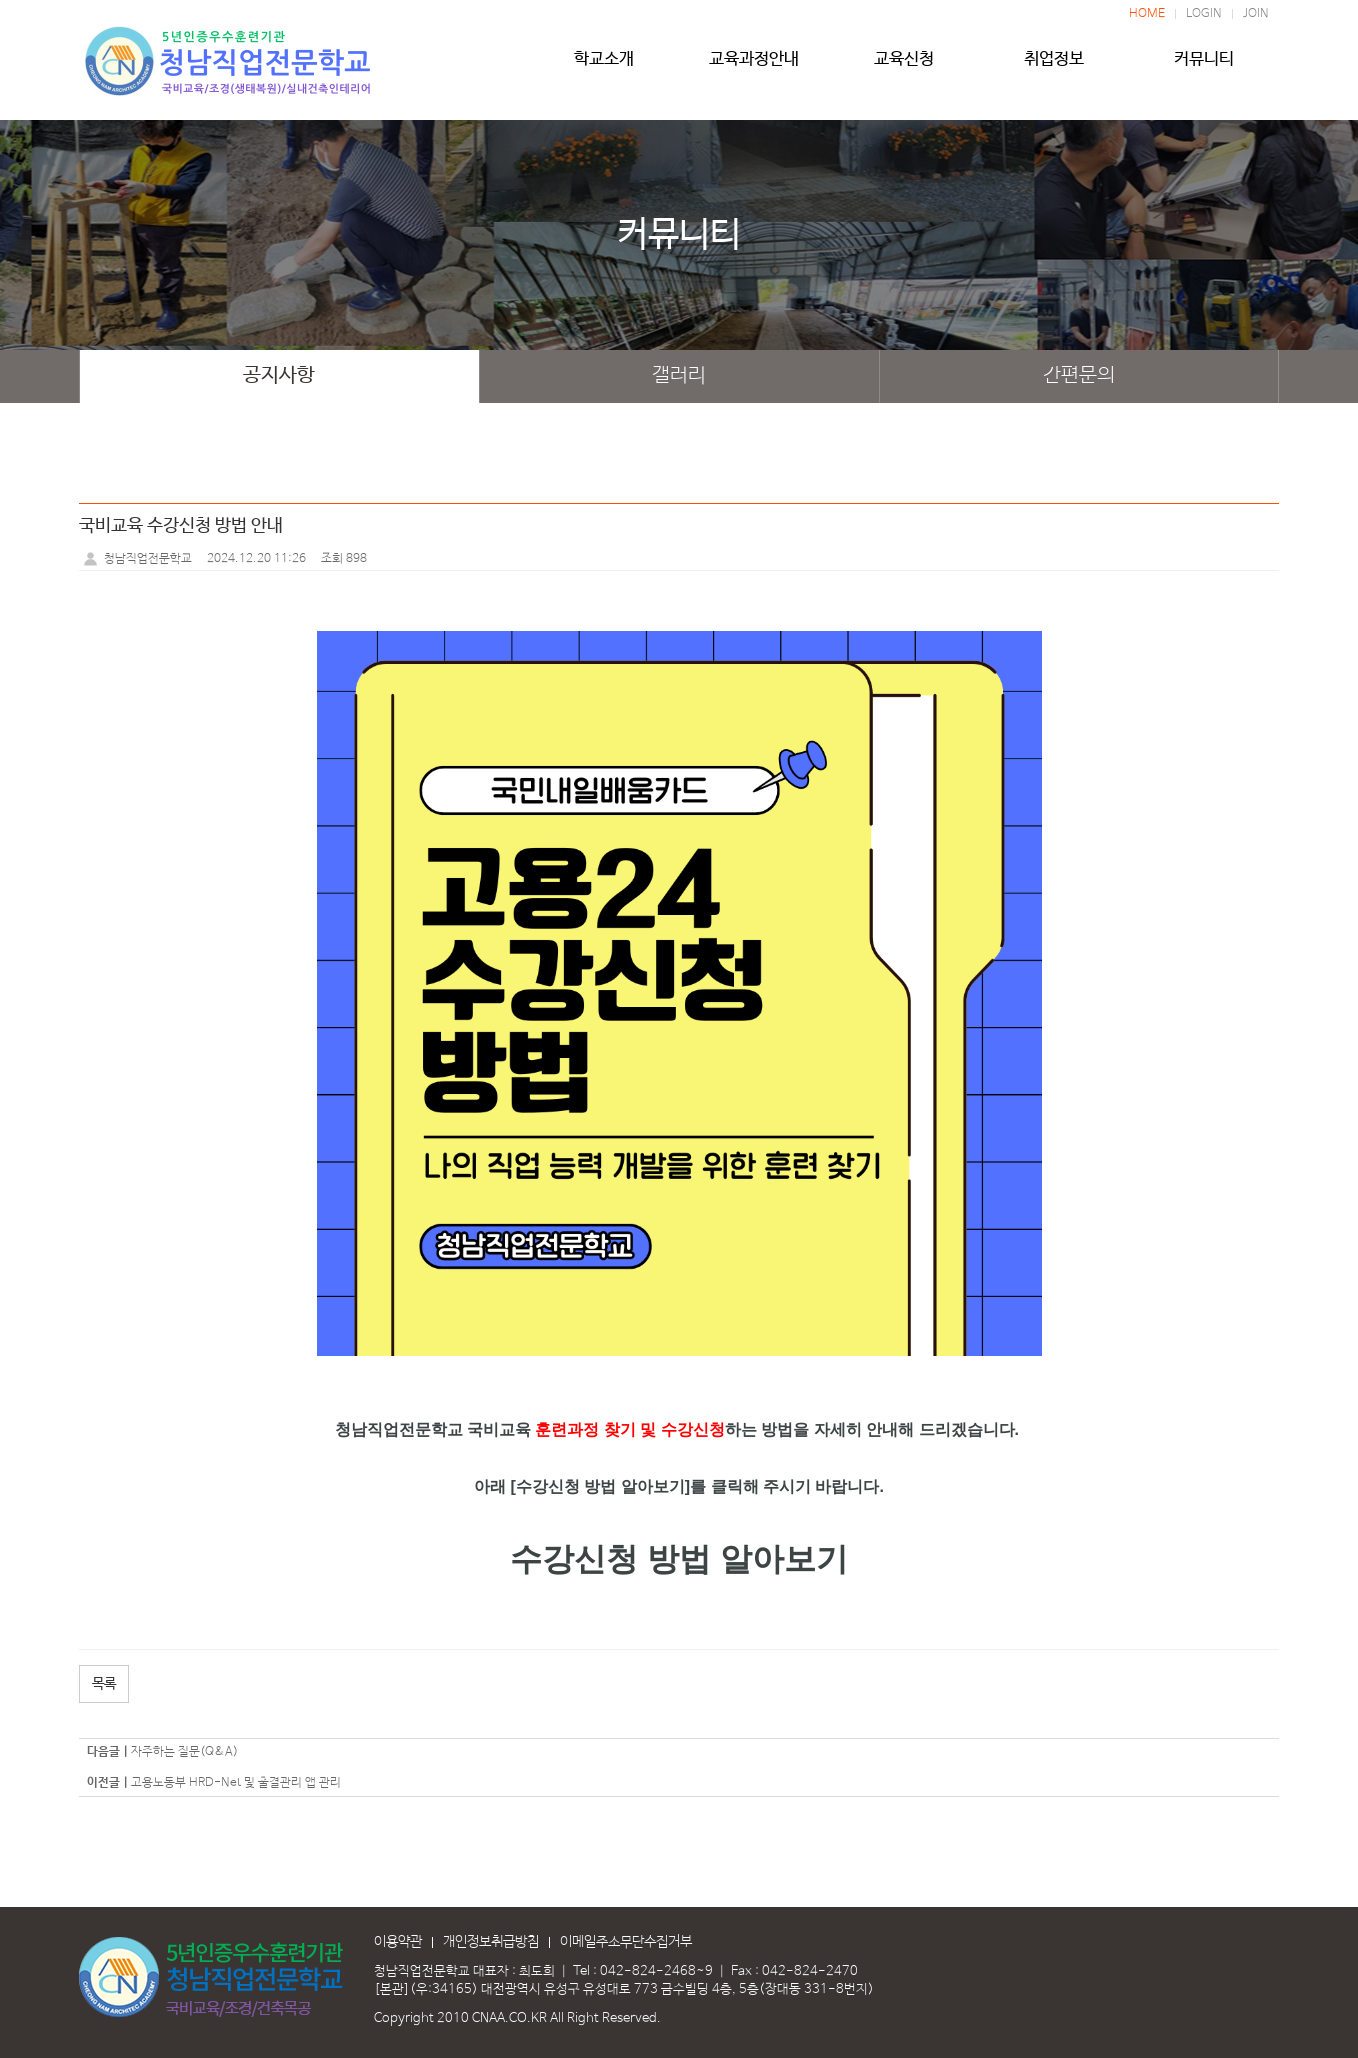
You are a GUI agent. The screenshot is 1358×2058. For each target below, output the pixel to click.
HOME (1147, 14)
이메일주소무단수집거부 (626, 1942)
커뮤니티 (1204, 67)
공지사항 (279, 376)
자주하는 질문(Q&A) (184, 1752)
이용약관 (398, 1942)
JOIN (1256, 14)
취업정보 (1054, 67)
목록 (104, 1684)
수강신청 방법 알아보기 (679, 1559)
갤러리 (679, 376)
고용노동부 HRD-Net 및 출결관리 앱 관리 (236, 1783)
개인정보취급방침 (491, 1942)
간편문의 (1079, 376)
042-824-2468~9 (656, 1971)
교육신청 (904, 67)
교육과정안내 (754, 67)
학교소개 (604, 67)
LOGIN (1204, 14)
